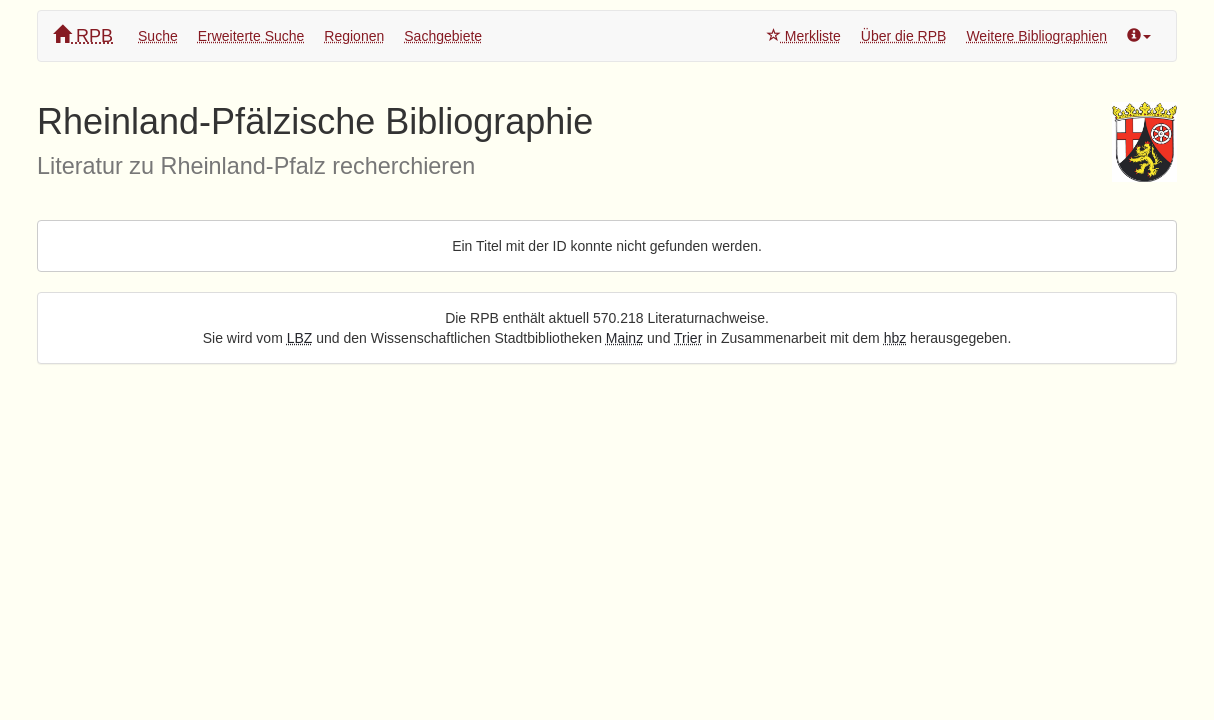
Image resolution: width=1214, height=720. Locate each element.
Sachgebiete (443, 36)
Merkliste (804, 36)
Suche (158, 36)
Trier (688, 338)
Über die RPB (904, 36)
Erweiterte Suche (251, 36)
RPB (83, 35)
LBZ (300, 338)
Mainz (624, 338)
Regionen (354, 36)
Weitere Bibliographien (1036, 36)
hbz (895, 338)
